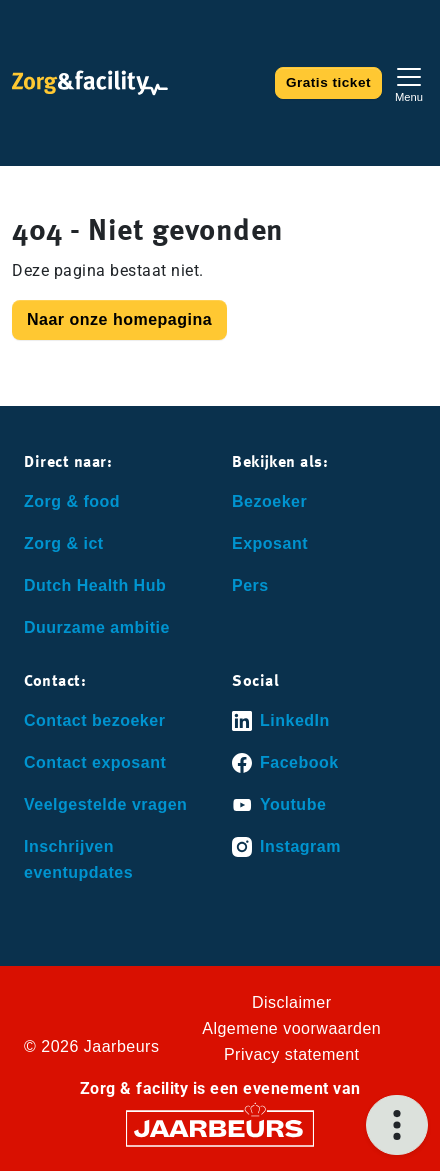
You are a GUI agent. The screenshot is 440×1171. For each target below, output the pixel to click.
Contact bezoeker (94, 720)
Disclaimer (292, 1002)
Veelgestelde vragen (105, 804)
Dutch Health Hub (95, 585)
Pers (250, 585)
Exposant (270, 543)
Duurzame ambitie (97, 627)
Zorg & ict (64, 543)
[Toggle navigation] (409, 82)
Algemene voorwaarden (291, 1028)
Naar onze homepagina (119, 319)
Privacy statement (292, 1054)
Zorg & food (72, 501)
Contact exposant (95, 762)
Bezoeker (269, 501)
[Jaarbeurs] (220, 1127)
